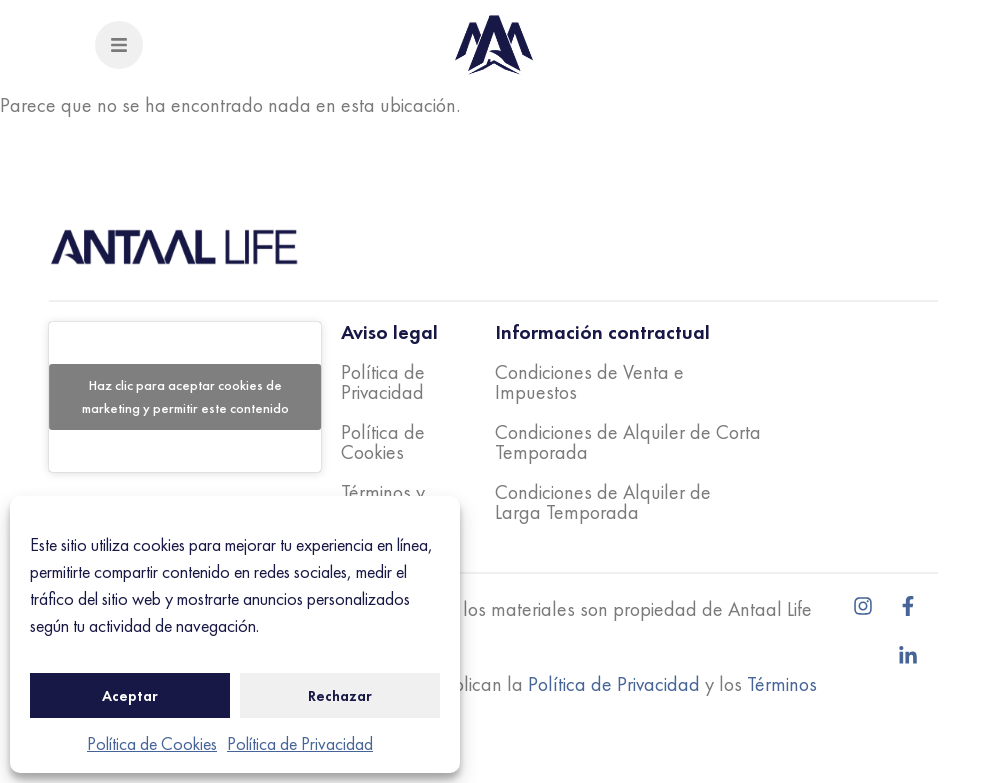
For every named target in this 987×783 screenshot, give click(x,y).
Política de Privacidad (300, 743)
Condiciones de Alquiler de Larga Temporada (603, 502)
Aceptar (130, 696)
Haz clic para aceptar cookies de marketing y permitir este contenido (185, 396)
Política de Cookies (152, 743)
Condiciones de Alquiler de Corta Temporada (628, 442)
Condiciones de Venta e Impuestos (589, 382)
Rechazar (340, 696)
